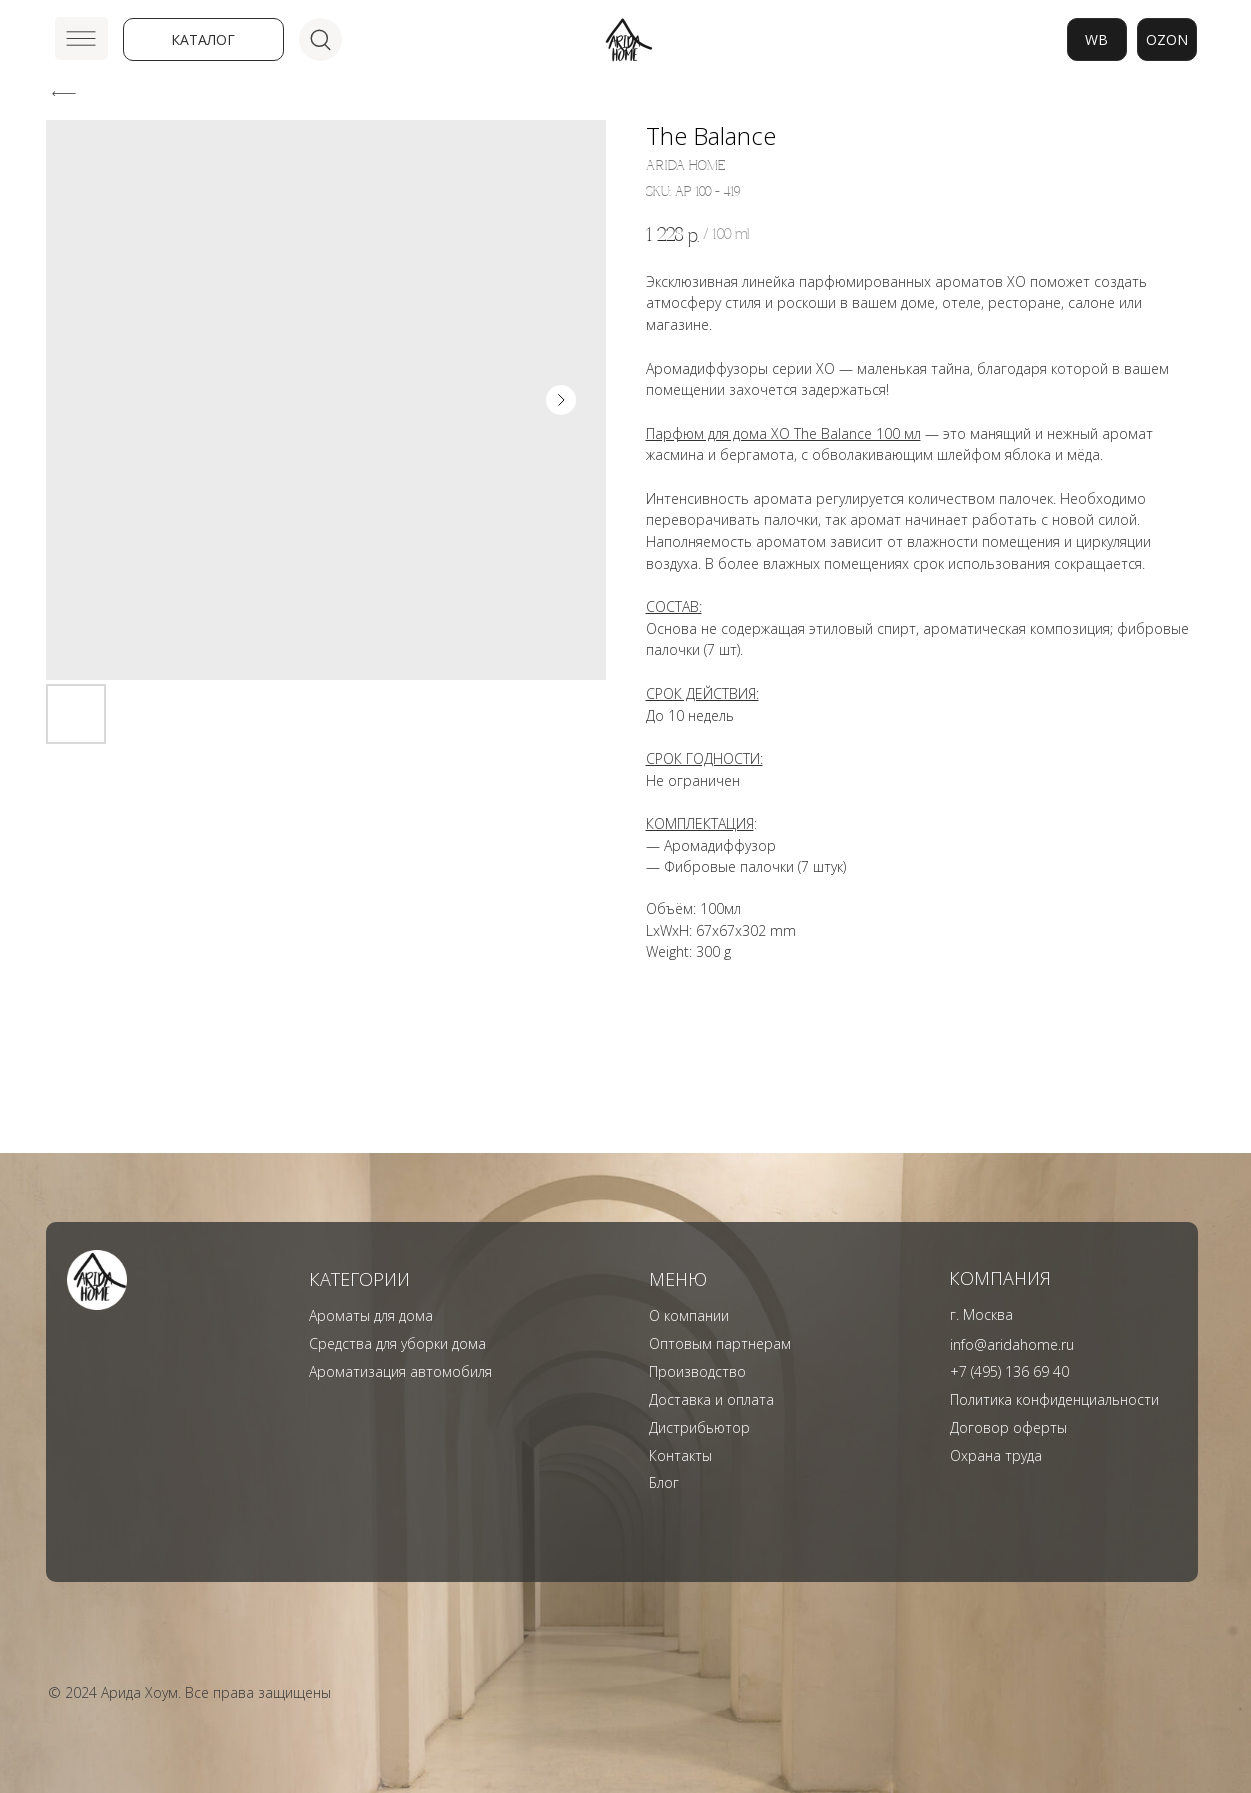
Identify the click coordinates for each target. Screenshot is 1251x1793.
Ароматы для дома (371, 1315)
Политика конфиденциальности (1054, 1399)
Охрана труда (996, 1455)
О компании (689, 1315)
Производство (697, 1371)
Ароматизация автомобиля (400, 1371)
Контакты (680, 1455)
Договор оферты (1008, 1427)
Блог (664, 1482)
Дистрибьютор (699, 1427)
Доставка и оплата (711, 1399)
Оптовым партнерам (720, 1343)
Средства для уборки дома (397, 1343)
